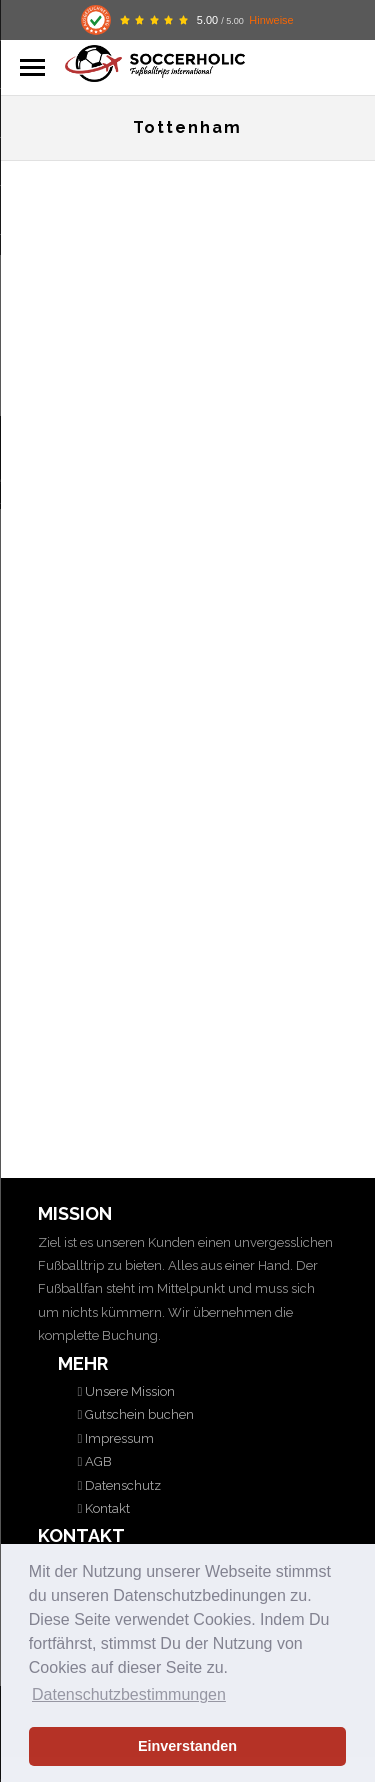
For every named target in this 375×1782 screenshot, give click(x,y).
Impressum (118, 1438)
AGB (97, 1461)
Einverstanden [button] (187, 1746)
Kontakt (106, 1508)
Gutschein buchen (138, 1414)
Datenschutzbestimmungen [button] (129, 1694)
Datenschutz (121, 1485)
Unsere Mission (128, 1391)
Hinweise (271, 20)
